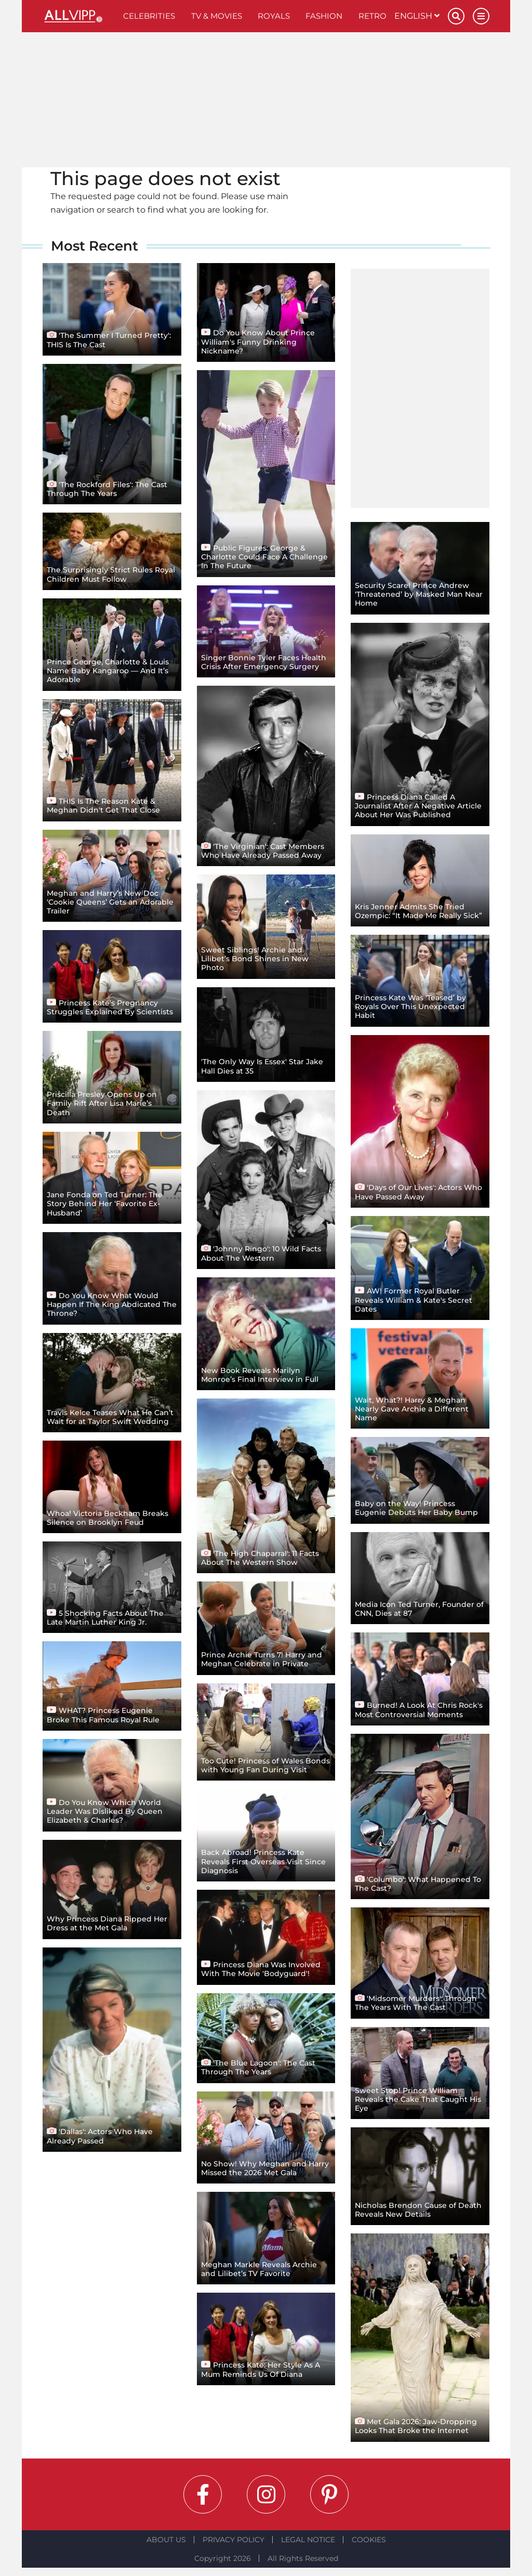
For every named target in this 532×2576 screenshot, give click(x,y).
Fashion (323, 16)
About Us (166, 2539)
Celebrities (149, 16)
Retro (372, 16)
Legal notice (308, 2539)
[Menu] (481, 16)
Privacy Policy (233, 2539)
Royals (274, 16)
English (417, 16)
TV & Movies (216, 16)
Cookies (369, 2539)
